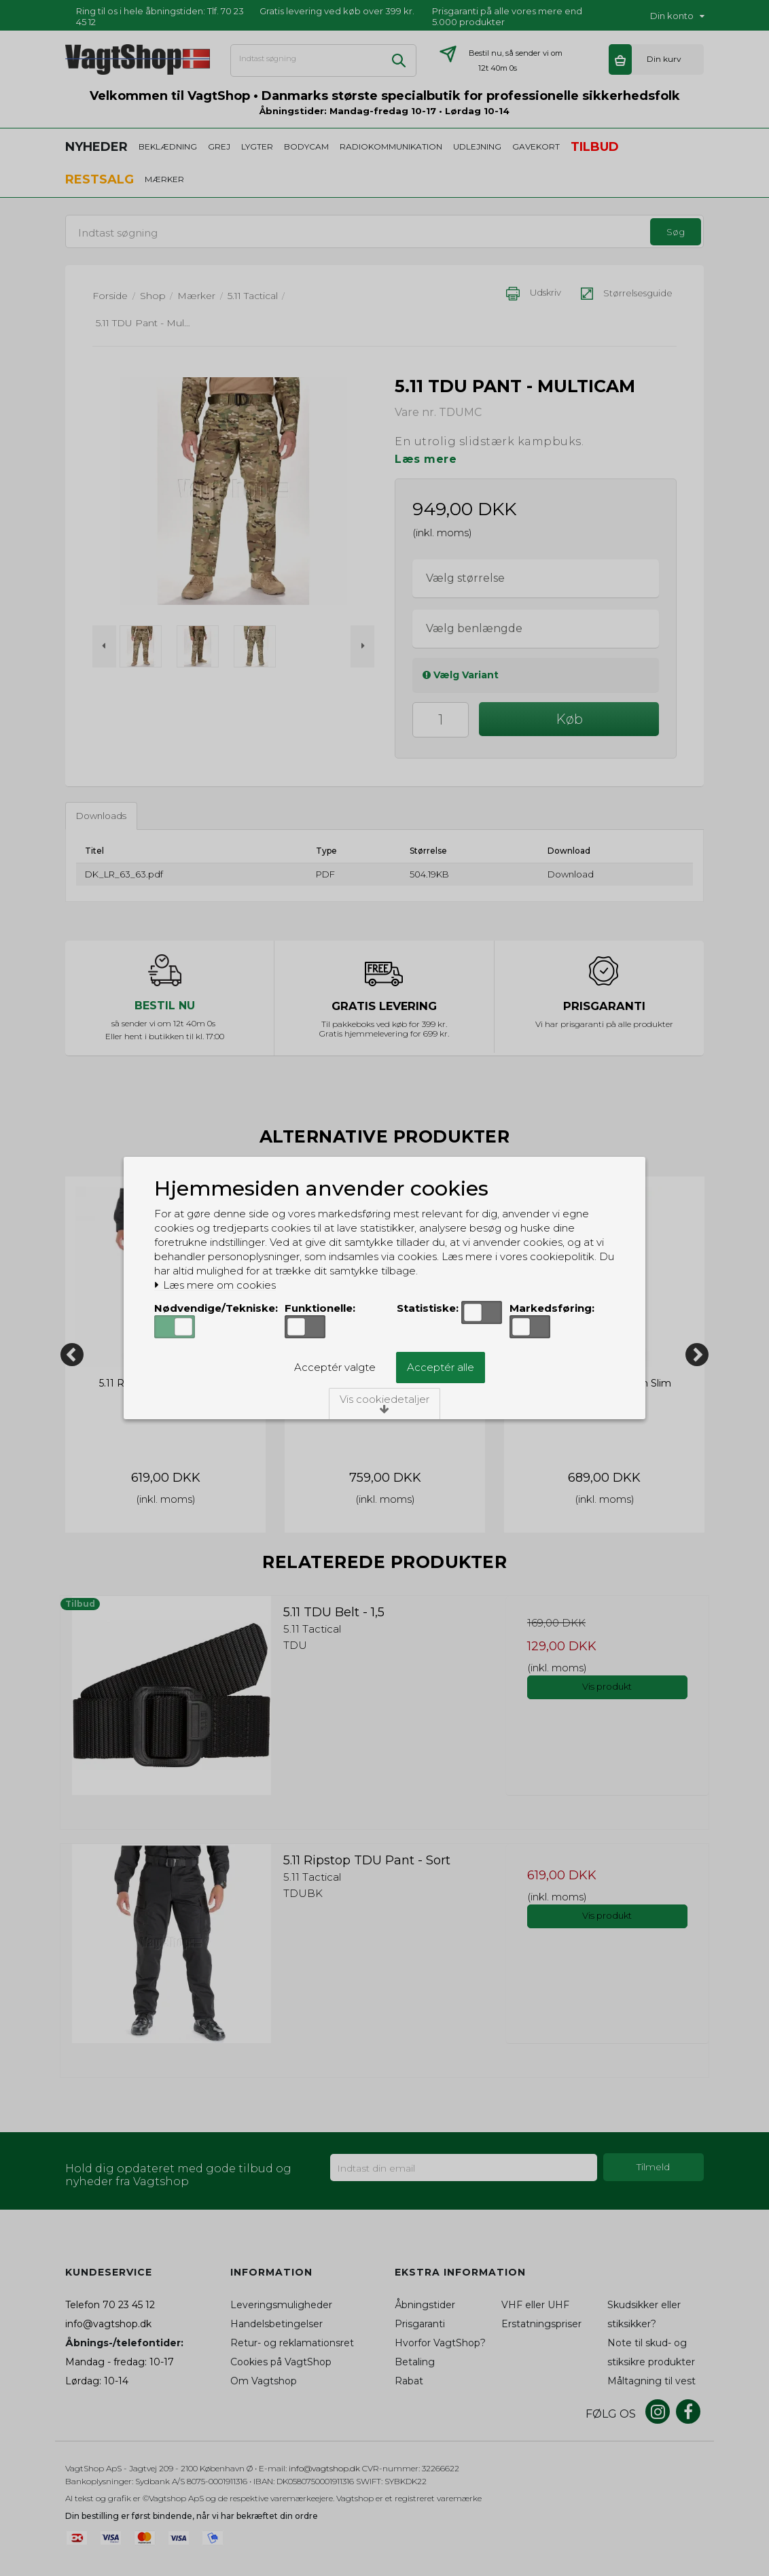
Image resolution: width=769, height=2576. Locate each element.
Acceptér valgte (335, 1367)
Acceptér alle (440, 1367)
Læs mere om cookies (215, 1285)
